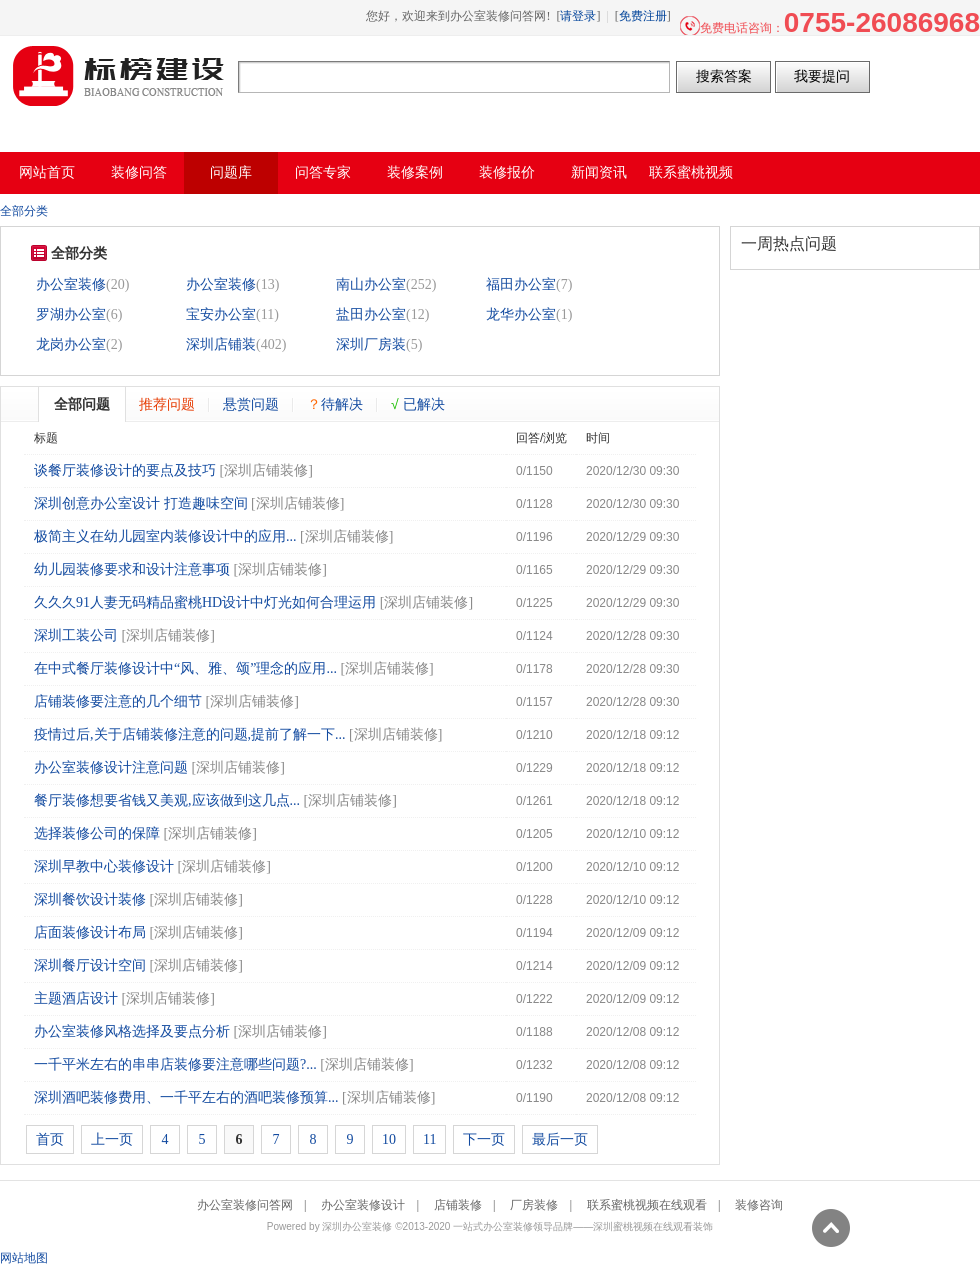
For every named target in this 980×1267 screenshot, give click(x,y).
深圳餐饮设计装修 (90, 899)
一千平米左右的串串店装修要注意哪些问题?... (175, 1064)
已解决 (418, 404)
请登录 (578, 16)
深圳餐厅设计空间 (90, 965)
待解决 (335, 404)
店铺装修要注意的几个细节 (118, 701)
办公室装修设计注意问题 (111, 767)
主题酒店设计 (76, 998)
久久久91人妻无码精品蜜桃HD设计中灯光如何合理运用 (205, 602)
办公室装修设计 (363, 1205)
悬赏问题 (251, 404)
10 (389, 1139)
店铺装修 (458, 1205)
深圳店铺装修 (266, 470)
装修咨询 (759, 1205)
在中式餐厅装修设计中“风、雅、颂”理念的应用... (185, 668)
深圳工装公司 (76, 635)
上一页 (112, 1139)
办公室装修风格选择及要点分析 (132, 1031)
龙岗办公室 (71, 344)
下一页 (484, 1139)
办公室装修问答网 (119, 76)
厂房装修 (534, 1205)
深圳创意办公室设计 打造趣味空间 (141, 503)
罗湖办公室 (71, 314)
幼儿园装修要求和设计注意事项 (132, 569)
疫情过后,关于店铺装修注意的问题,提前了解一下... (190, 734)
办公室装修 (71, 284)
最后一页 (560, 1139)
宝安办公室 (221, 314)
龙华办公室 (521, 314)
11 (429, 1139)
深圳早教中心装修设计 (104, 866)
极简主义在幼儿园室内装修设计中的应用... (165, 536)
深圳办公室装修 (357, 1226)
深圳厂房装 (371, 344)
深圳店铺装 (221, 344)
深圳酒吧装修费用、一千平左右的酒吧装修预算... (186, 1097)
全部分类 (24, 211)
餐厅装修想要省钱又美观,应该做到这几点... (167, 800)
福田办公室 (521, 284)
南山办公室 (371, 284)
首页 (50, 1139)
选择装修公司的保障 (97, 833)
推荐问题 (167, 404)
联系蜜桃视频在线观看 (647, 1205)
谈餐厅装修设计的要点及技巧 (125, 470)
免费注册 (643, 16)
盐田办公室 (371, 314)
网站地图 (24, 1258)
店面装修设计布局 (90, 932)
